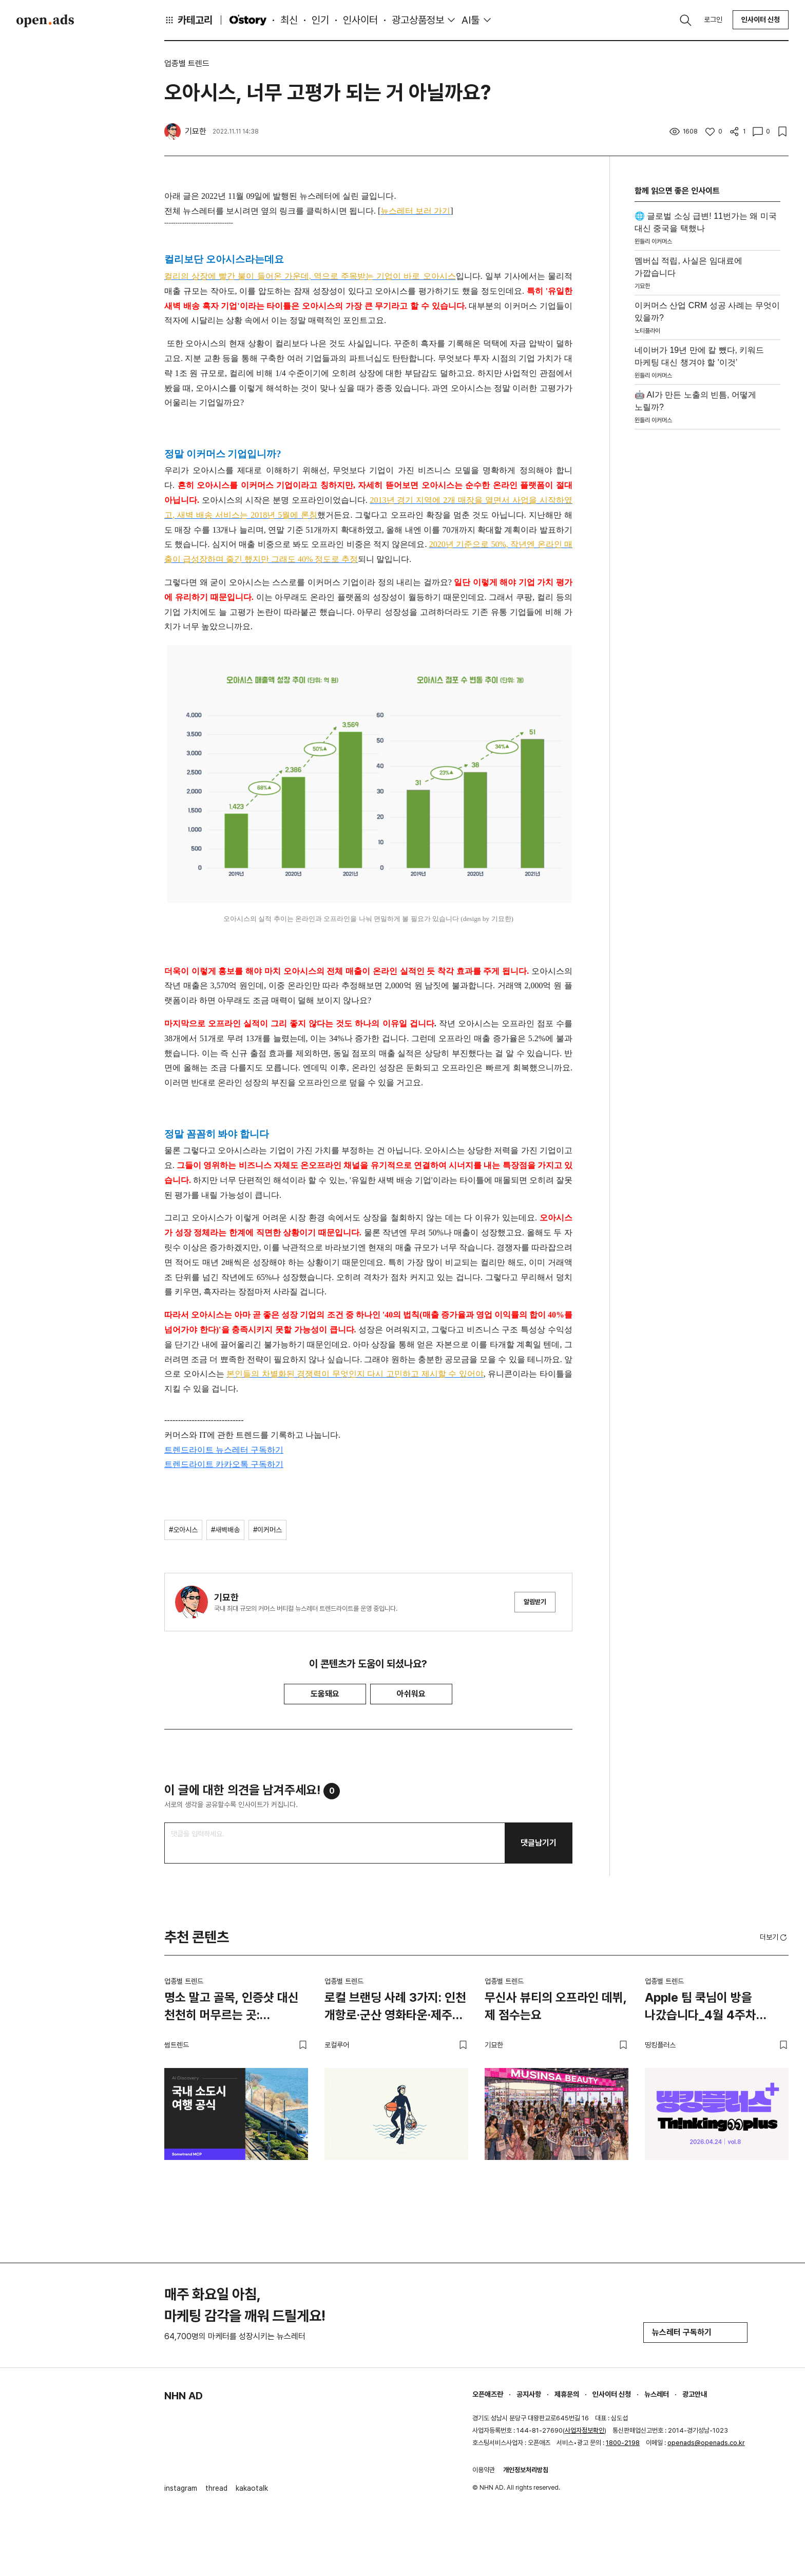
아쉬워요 (411, 1694)
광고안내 (694, 2394)
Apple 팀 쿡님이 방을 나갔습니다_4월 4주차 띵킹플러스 (700, 2008)
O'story (247, 20)
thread (216, 2488)
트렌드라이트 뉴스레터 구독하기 (223, 1449)
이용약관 (483, 2470)
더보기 (774, 1937)
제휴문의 (566, 2394)
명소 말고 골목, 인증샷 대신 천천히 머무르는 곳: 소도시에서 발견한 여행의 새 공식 (233, 2008)
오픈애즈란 (487, 2394)
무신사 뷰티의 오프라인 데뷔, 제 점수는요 (556, 2006)
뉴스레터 (656, 2394)
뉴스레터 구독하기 (695, 2332)
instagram (180, 2488)
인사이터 (360, 20)
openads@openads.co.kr (706, 2443)
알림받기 (535, 1602)
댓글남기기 (539, 1843)
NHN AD (183, 2396)
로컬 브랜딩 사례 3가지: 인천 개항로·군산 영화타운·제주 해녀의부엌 (395, 2008)
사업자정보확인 (584, 2430)
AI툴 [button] (471, 20)
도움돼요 (325, 1694)
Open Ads (45, 20)
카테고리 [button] (188, 20)
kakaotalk (252, 2488)
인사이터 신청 (760, 19)
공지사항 (528, 2394)
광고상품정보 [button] (418, 20)
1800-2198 (623, 2443)
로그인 (713, 19)
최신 (289, 20)
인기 (320, 20)
